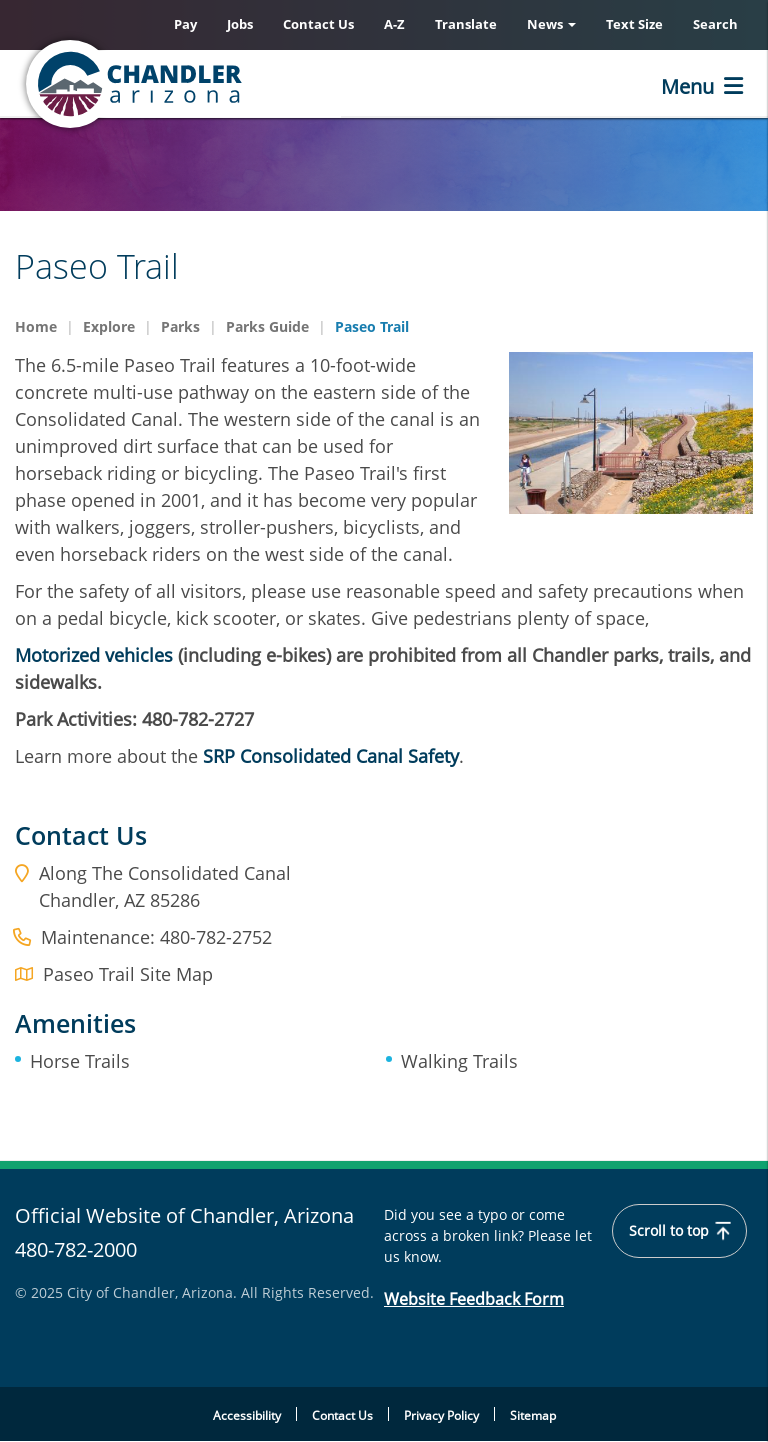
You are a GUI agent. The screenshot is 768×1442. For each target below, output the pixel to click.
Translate (466, 24)
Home (36, 326)
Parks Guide (267, 326)
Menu (687, 86)
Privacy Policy (441, 1415)
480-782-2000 (76, 1249)
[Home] (215, 84)
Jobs (240, 24)
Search (715, 24)
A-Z (394, 24)
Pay (185, 24)
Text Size (634, 24)
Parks (180, 326)
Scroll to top (679, 1231)
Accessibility (247, 1415)
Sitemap (533, 1415)
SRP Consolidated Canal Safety (331, 756)
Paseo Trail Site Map (128, 974)
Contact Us (318, 24)
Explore (109, 326)
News (551, 24)
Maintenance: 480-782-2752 (156, 937)
